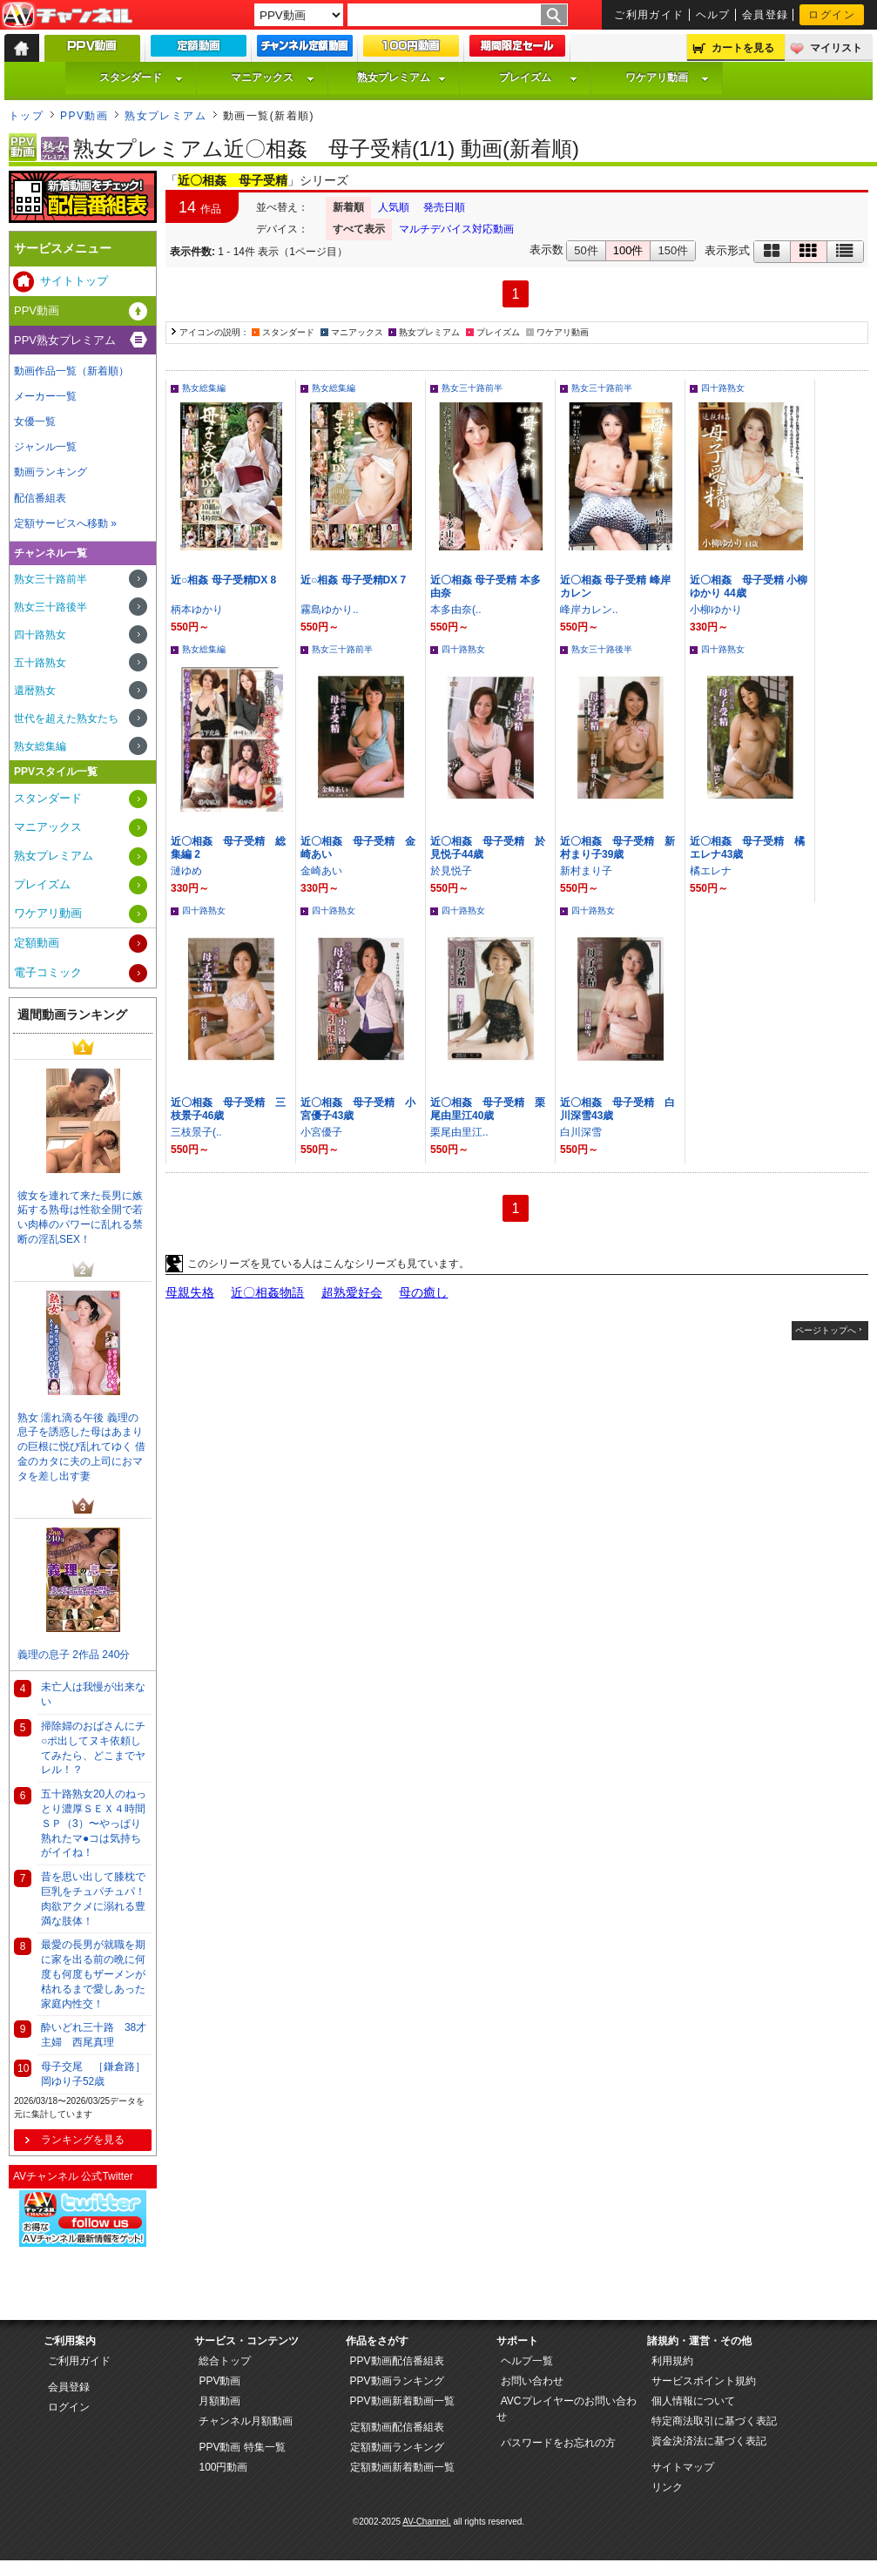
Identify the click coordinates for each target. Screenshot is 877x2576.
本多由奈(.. (456, 610)
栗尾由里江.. (459, 1132)
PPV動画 (84, 116)
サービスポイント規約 (703, 2381)
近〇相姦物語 (267, 1292)
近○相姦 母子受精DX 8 (223, 580)
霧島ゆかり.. (329, 610)
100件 (628, 250)
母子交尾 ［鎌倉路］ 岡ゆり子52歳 (96, 2073)
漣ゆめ (186, 871)
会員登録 (765, 15)
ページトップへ (825, 1330)
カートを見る (743, 48)
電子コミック (48, 972)
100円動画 (223, 2467)
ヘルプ (713, 15)
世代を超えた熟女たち (66, 718)
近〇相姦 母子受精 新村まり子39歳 (617, 847)
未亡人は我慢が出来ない (93, 1694)
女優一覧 (35, 421)
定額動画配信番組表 (397, 2427)
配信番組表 (40, 498)
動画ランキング (50, 472)
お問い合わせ (532, 2381)
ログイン (831, 15)
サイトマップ (682, 2467)
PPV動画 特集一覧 (242, 2447)
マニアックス (272, 77)
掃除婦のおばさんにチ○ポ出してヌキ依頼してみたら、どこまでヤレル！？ (93, 1748)
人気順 (393, 207)
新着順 (348, 207)
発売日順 (444, 207)
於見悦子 (451, 871)
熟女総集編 (204, 388)
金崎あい (321, 871)
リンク (667, 2487)
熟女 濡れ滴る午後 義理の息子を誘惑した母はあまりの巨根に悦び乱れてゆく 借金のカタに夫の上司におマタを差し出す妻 (81, 1447)
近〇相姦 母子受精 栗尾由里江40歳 (487, 1109)
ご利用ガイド (649, 15)
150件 (673, 250)
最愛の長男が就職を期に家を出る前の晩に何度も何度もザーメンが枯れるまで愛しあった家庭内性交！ (93, 1974)
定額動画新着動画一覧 (402, 2467)
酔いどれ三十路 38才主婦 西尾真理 (93, 2034)
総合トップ (225, 2361)
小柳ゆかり (716, 610)
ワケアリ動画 (667, 77)
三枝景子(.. (196, 1132)
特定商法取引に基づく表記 (714, 2421)
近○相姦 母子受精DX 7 (353, 580)
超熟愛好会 (351, 1292)
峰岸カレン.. (589, 610)
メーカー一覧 (45, 396)
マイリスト (836, 48)
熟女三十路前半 (472, 388)
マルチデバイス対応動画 (456, 229)
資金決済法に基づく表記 (708, 2441)
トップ (26, 116)
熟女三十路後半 (601, 649)
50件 (585, 250)
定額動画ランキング (397, 2447)
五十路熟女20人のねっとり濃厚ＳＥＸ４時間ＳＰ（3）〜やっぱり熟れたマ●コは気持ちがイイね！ (93, 1823)
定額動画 (36, 942)
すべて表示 (359, 229)
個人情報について (693, 2401)
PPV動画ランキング (397, 2381)
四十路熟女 (723, 388)
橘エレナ (711, 871)
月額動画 (219, 2401)
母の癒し (423, 1292)
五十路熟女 (40, 663)
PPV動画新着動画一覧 (402, 2401)
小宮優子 (321, 1132)
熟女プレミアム (401, 77)
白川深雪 (581, 1132)
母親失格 (189, 1292)
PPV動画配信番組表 (397, 2361)
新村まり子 (586, 871)
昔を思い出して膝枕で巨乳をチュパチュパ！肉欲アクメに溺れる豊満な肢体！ (93, 1898)
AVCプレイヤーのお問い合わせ (566, 2409)
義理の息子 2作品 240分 (73, 1655)
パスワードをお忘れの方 (558, 2443)
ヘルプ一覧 (527, 2361)
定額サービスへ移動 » (65, 523)
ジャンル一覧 (45, 447)
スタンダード (141, 77)
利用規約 (672, 2361)
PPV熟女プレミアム (65, 340)
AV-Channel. (426, 2521)
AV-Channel (67, 16)
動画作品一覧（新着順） (71, 371)
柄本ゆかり (197, 610)
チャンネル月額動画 (246, 2421)
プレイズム (538, 77)
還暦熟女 (35, 690)
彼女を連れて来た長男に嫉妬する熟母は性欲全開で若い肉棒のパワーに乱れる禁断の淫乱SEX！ (80, 1217)
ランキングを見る (83, 2140)
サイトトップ (74, 280)
